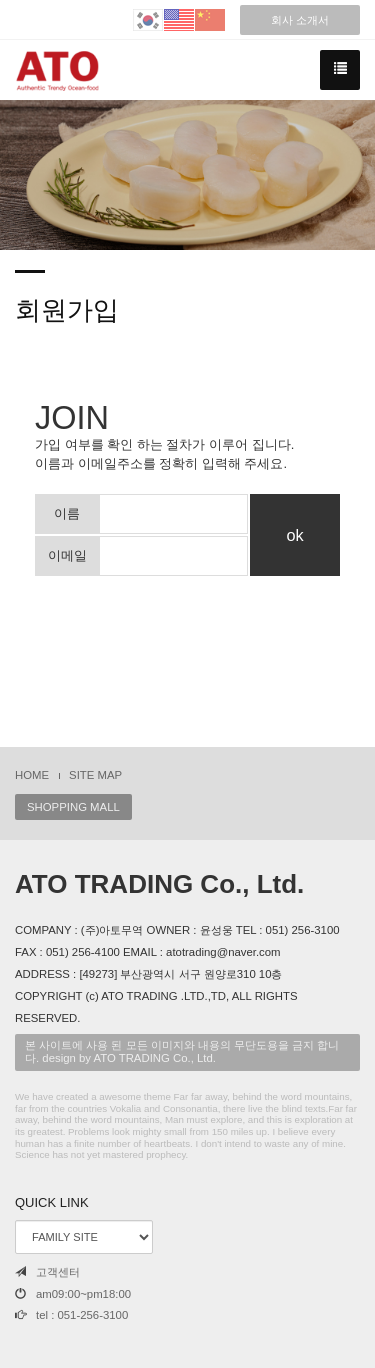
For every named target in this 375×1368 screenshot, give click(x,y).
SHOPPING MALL (73, 807)
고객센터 (47, 1272)
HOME (32, 775)
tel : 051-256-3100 (71, 1315)
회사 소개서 (300, 20)
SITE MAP (95, 775)
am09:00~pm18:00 (73, 1294)
